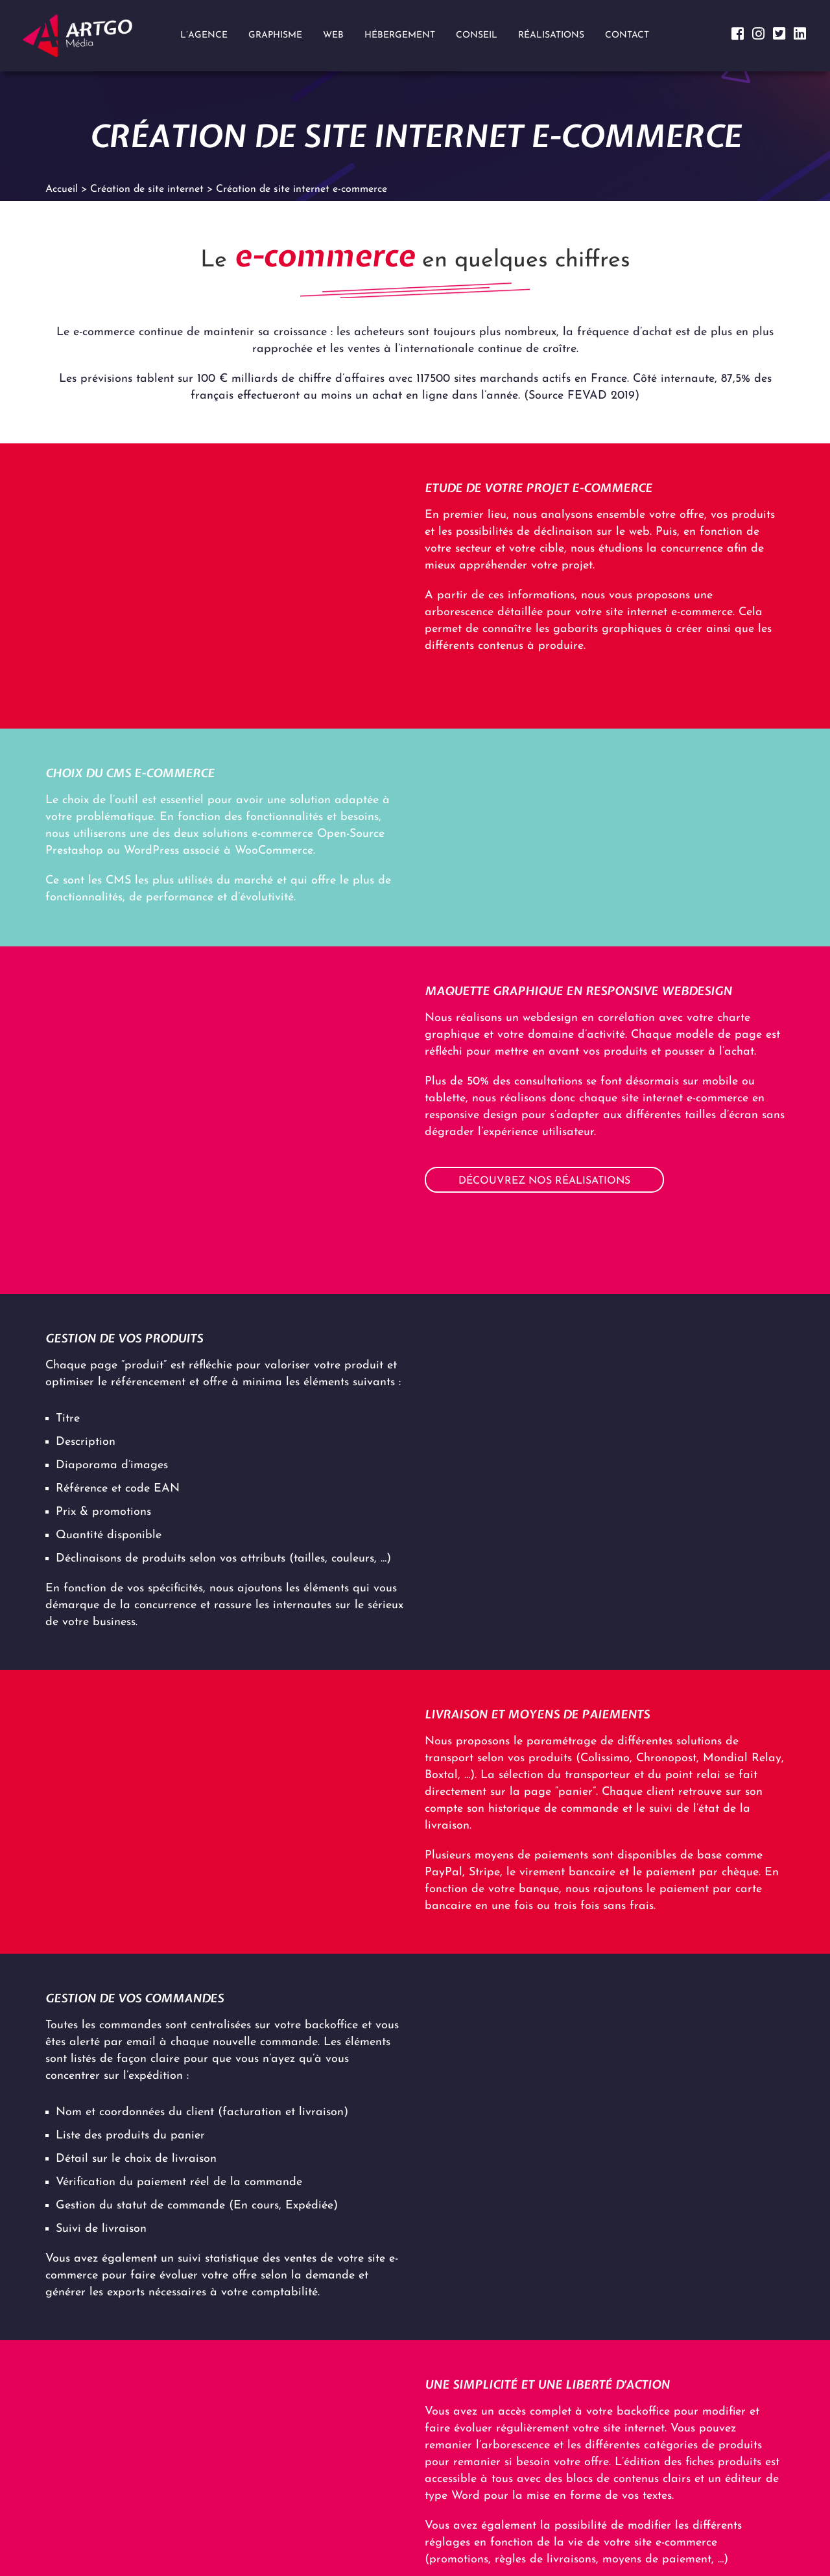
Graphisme (275, 35)
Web (333, 35)
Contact (627, 35)
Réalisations (551, 35)
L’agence (204, 35)
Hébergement (399, 35)
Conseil (476, 35)
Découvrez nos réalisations (544, 1181)
